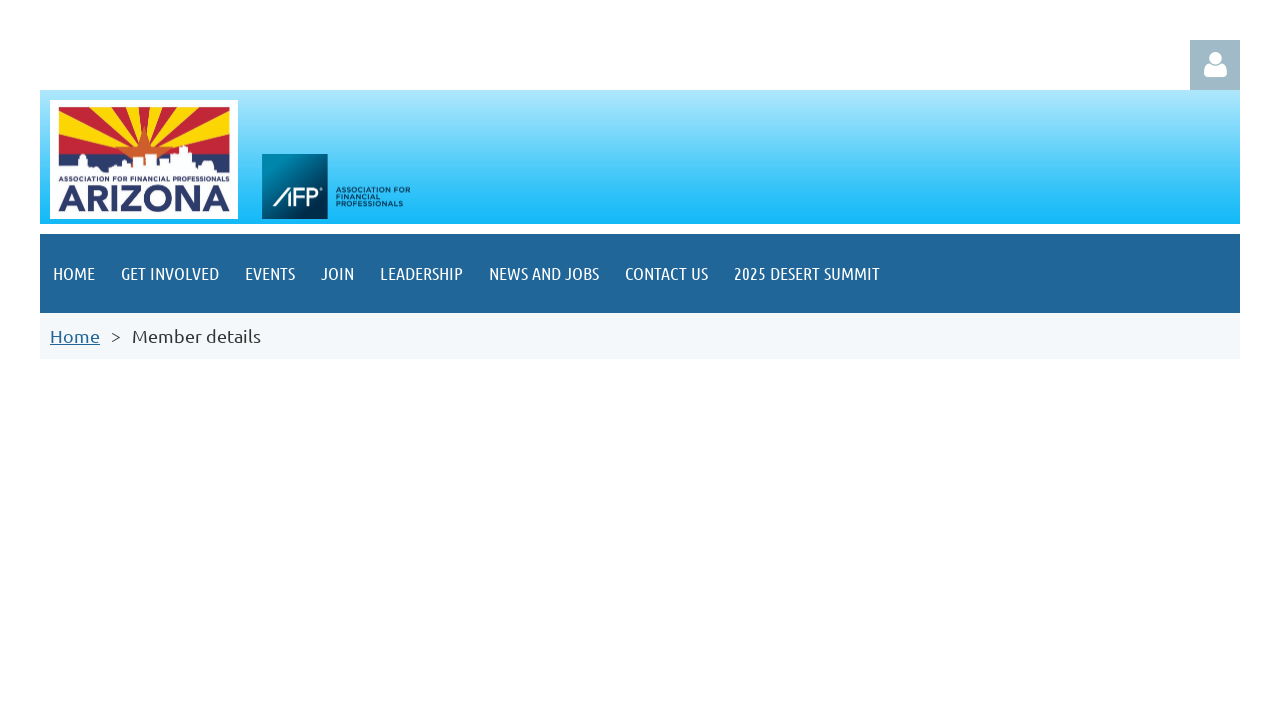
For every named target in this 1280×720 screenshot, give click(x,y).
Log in (1215, 65)
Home (75, 335)
